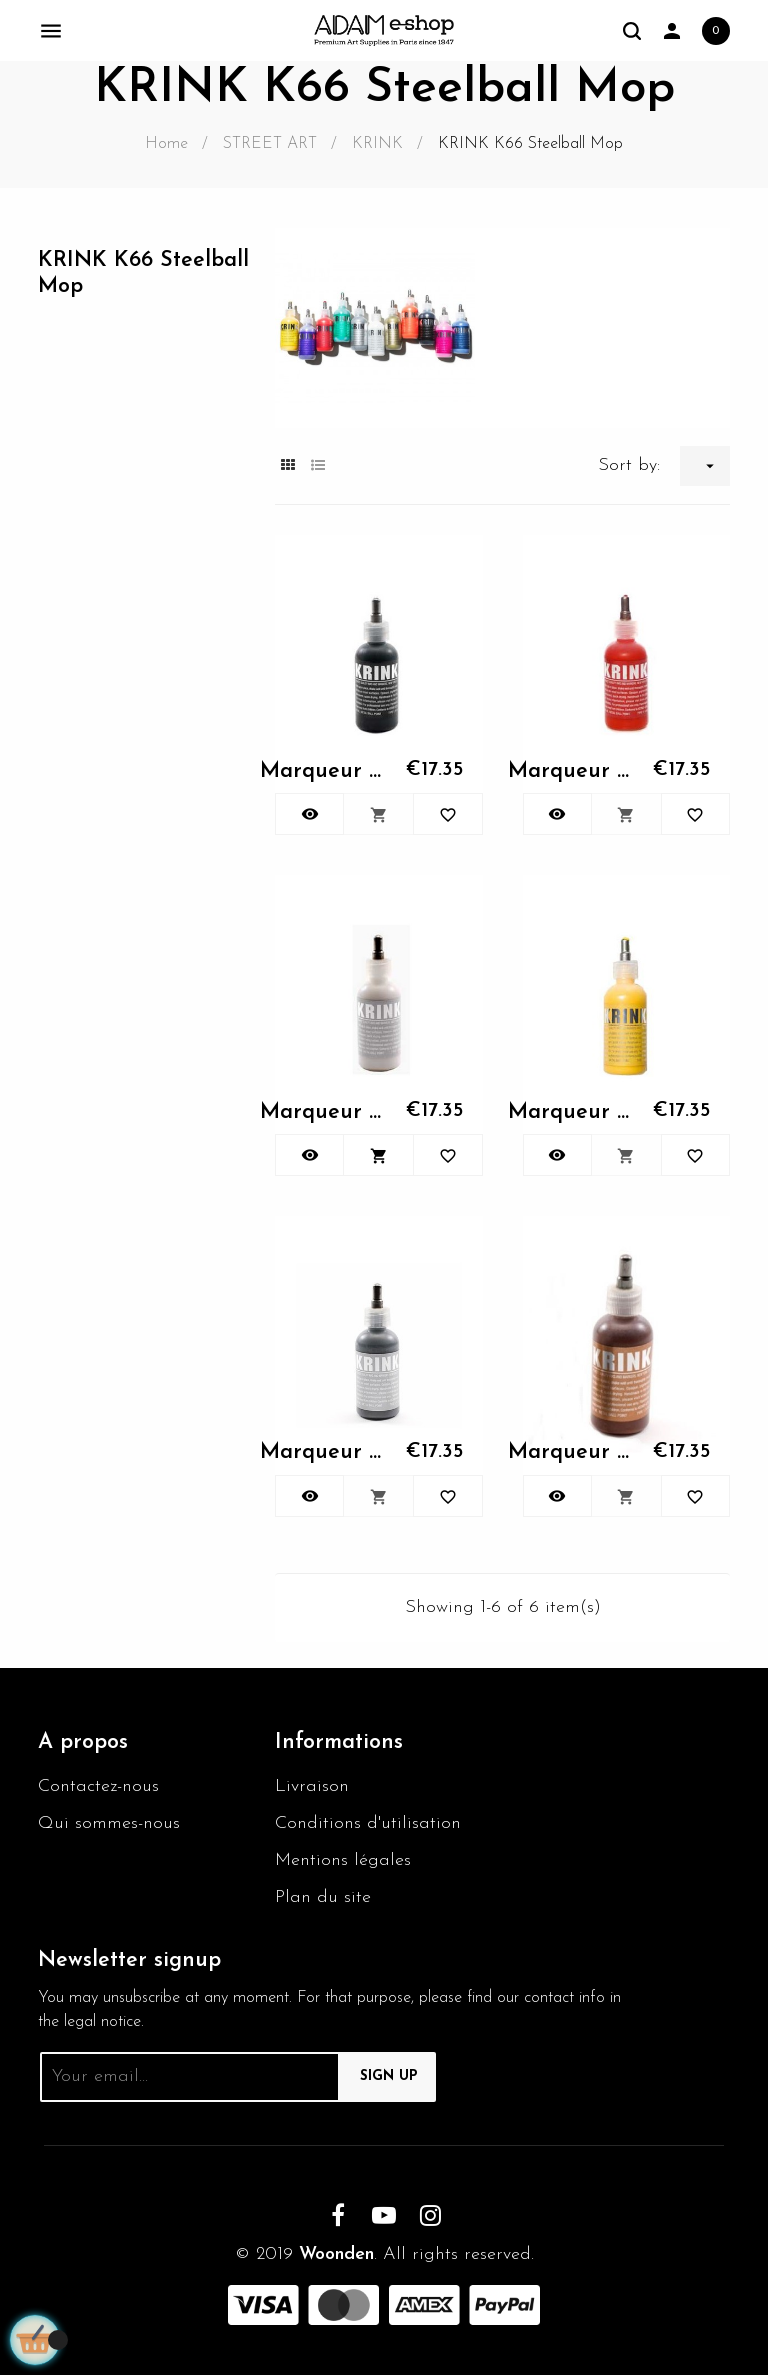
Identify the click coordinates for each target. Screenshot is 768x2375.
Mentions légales (343, 1860)
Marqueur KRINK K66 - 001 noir (322, 771)
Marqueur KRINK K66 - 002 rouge (570, 771)
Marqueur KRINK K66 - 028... (322, 1452)
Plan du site (323, 1897)
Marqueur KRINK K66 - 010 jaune (570, 1112)
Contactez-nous (98, 1786)
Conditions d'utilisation (368, 1823)
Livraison (312, 1786)
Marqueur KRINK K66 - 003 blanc (322, 1112)
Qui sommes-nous (109, 1823)
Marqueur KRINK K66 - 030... (570, 1452)
